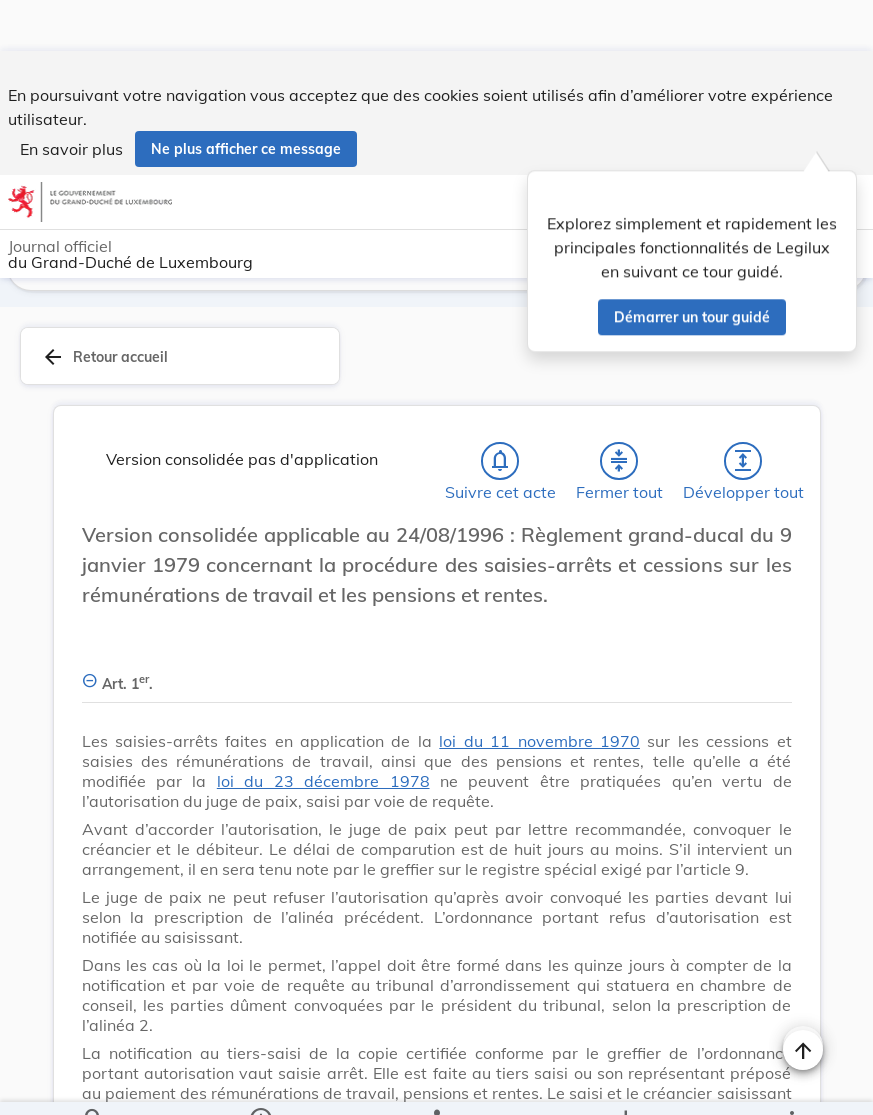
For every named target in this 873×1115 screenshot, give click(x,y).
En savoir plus (71, 98)
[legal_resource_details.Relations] (436, 1083)
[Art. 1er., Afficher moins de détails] (437, 676)
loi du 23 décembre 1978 (323, 785)
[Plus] (791, 1083)
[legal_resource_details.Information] (259, 1083)
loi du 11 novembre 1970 (539, 745)
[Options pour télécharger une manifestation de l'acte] (625, 1083)
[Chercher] (94, 1083)
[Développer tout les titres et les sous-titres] (743, 465)
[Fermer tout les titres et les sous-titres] (619, 465)
